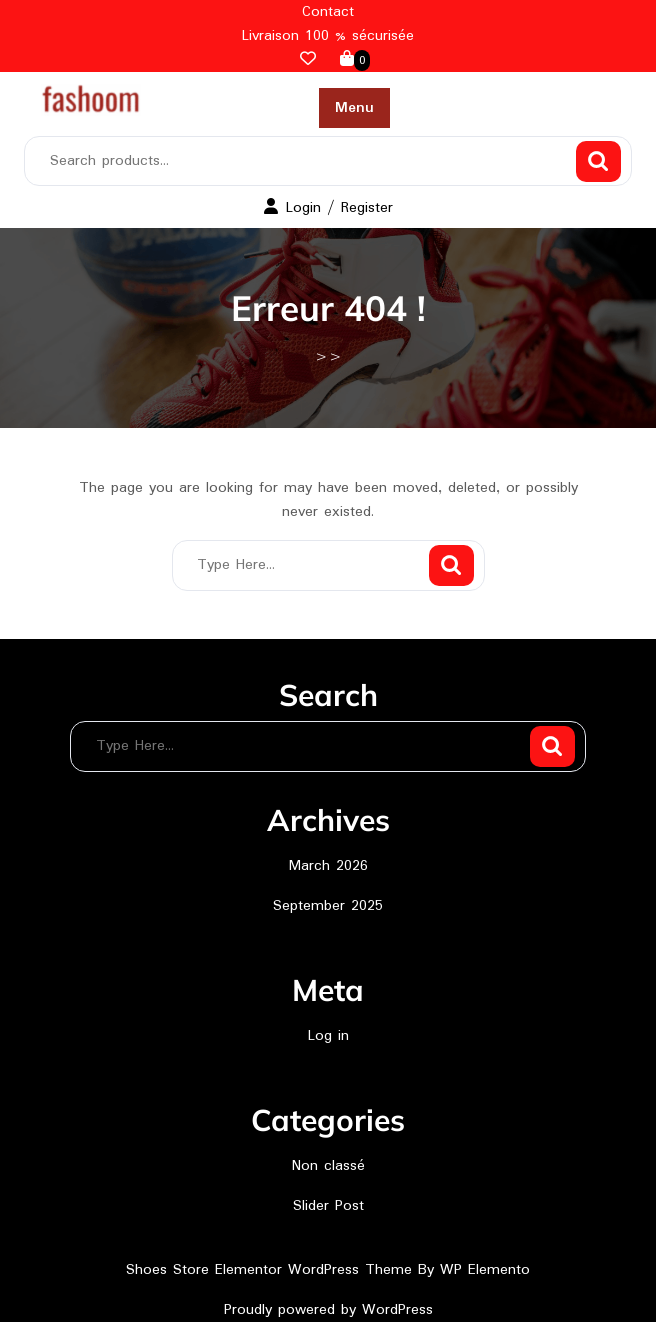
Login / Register (328, 208)
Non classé (328, 1166)
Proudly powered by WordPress (328, 1310)
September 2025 (328, 906)
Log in (328, 1036)
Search (598, 161)
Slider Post (328, 1206)
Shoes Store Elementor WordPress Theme (272, 1270)
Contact (328, 12)
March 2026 (328, 866)
